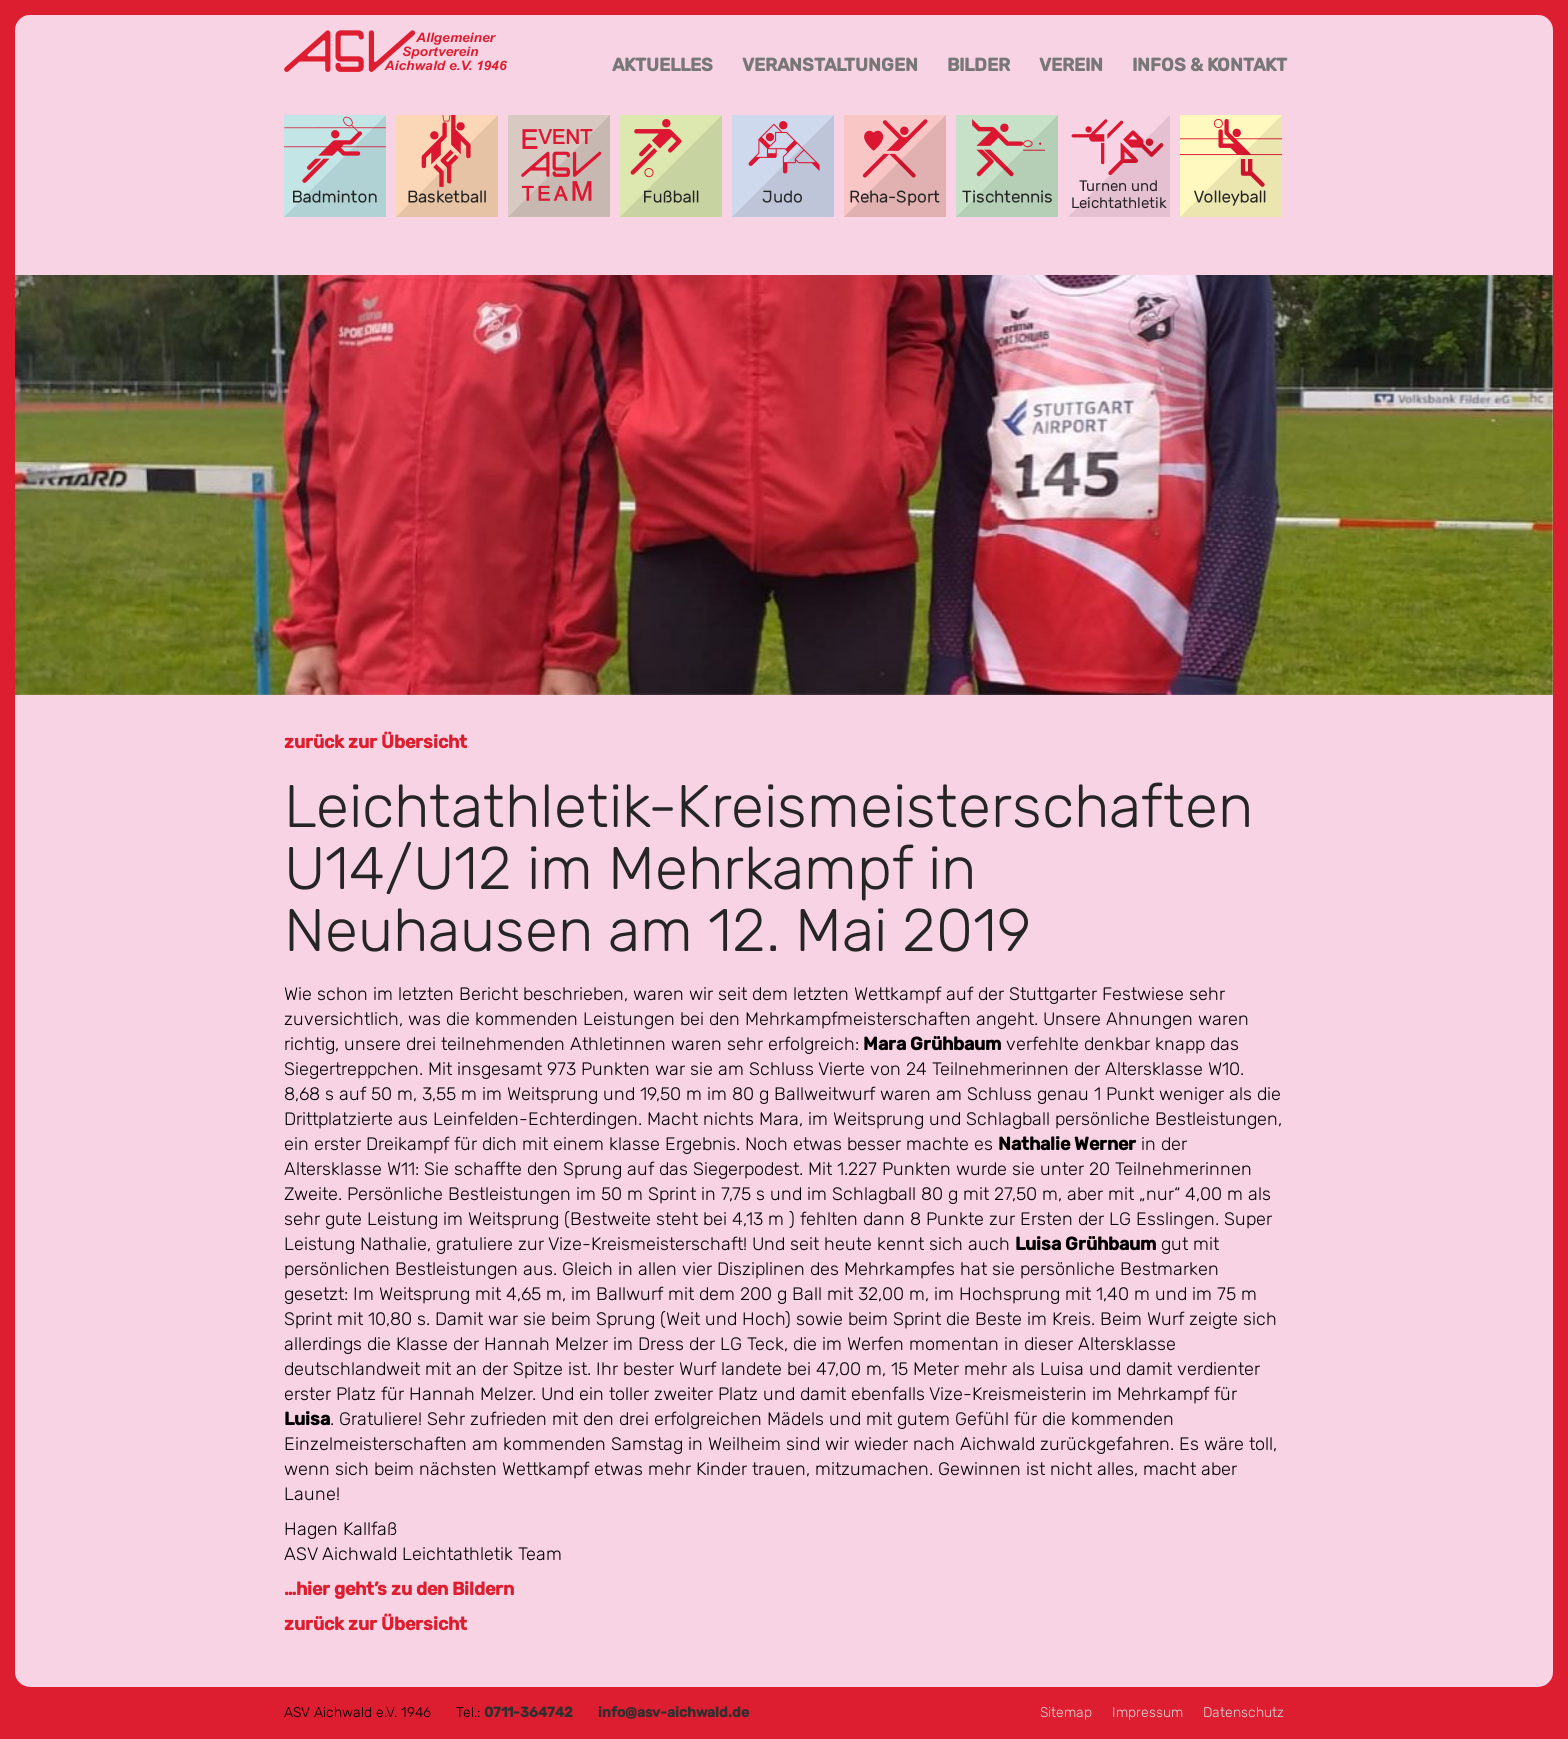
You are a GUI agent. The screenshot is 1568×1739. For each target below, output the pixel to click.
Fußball (671, 166)
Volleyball (1231, 166)
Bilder (978, 65)
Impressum (1147, 1712)
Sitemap (1066, 1712)
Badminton (335, 166)
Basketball (447, 166)
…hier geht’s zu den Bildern (399, 1589)
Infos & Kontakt (1209, 65)
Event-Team (559, 166)
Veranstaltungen (830, 65)
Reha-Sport (895, 166)
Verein (1071, 65)
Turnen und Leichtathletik (1119, 166)
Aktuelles (662, 65)
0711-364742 (528, 1712)
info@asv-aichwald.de (673, 1712)
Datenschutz (1243, 1712)
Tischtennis (1007, 166)
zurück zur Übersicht (375, 742)
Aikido (783, 166)
